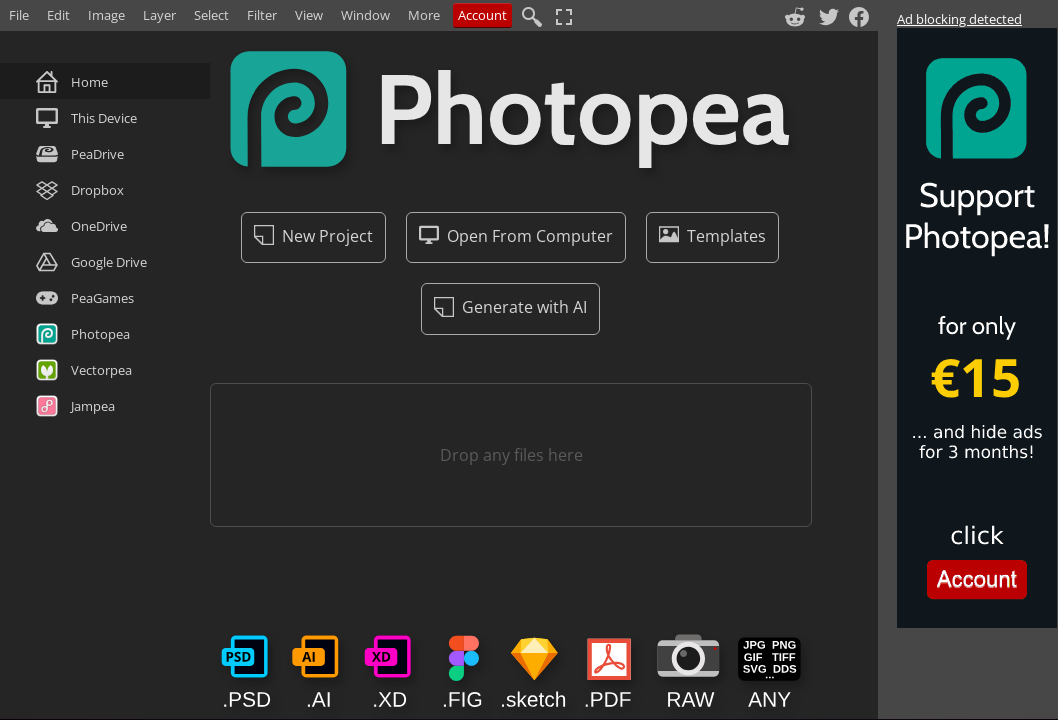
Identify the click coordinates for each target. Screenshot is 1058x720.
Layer (159, 15)
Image (106, 15)
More (424, 15)
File (19, 15)
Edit (58, 15)
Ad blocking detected (959, 19)
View (309, 15)
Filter (262, 15)
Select (211, 15)
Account (482, 15)
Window (365, 15)
